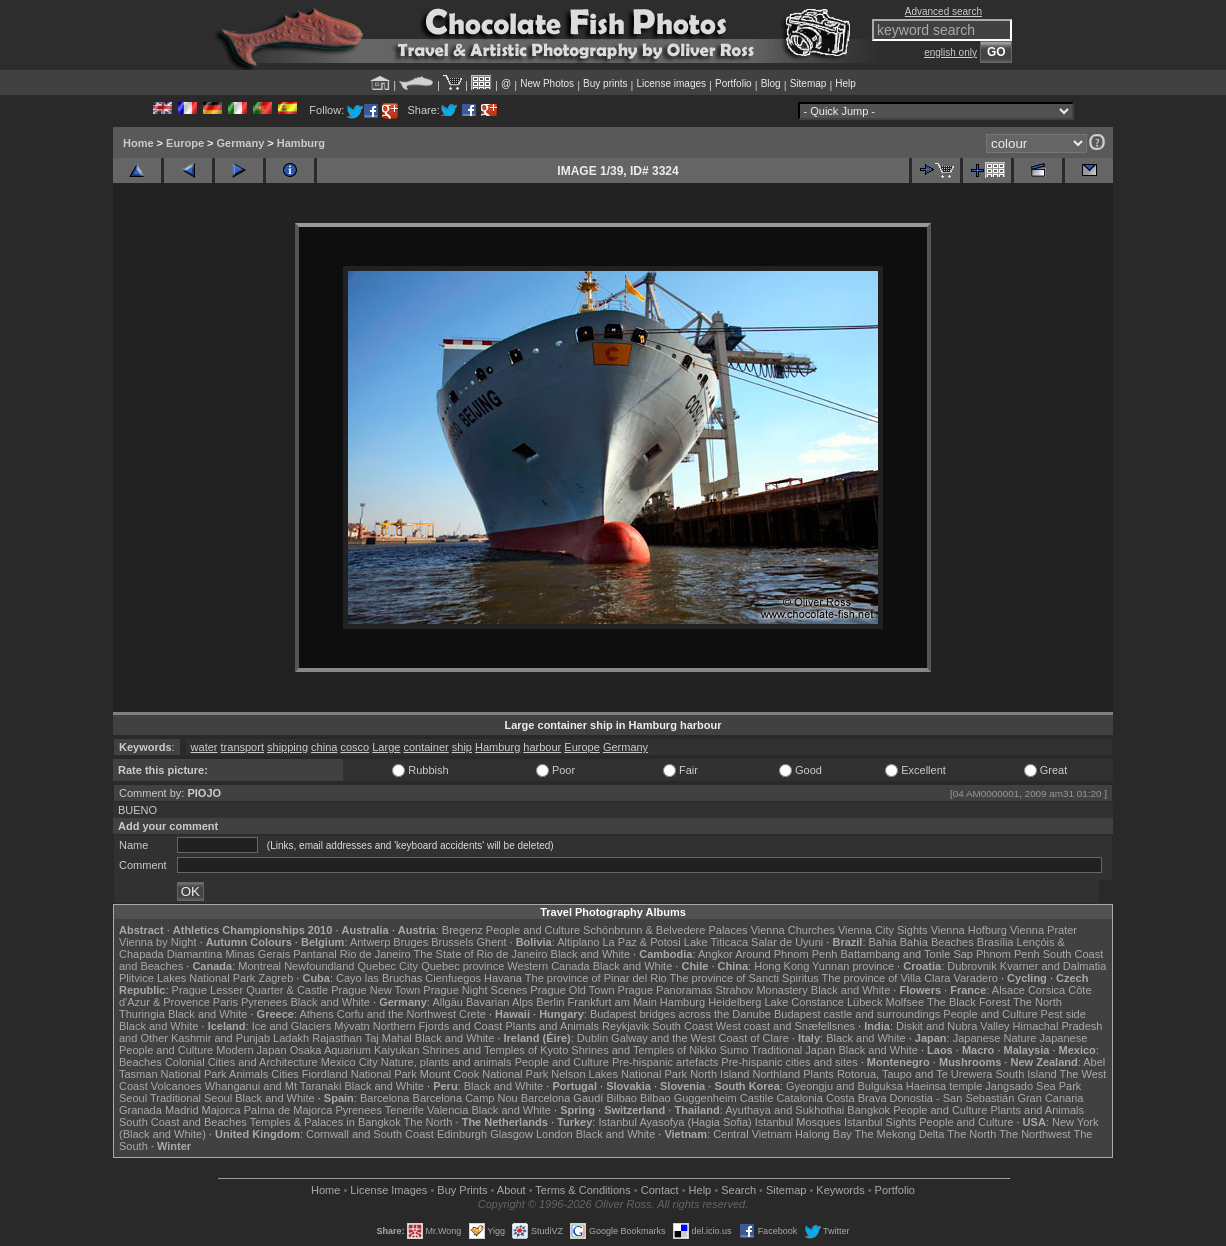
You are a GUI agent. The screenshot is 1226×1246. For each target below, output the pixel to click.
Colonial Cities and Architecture (241, 1062)
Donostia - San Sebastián (952, 1098)
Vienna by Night (157, 942)
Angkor (715, 954)
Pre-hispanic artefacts (665, 1062)
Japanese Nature (995, 1038)
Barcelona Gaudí (562, 1098)
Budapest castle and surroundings (857, 1014)
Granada (140, 1110)
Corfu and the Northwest (396, 1014)
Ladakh (291, 1038)
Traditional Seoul (191, 1098)
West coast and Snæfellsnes (785, 1026)
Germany (241, 143)
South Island (1026, 1074)
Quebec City (388, 966)
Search (738, 1190)
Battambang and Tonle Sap (906, 954)
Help (845, 83)
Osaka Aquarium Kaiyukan (355, 1050)
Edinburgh (462, 1134)
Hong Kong (781, 966)
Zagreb (275, 978)
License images (671, 83)
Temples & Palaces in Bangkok (325, 1122)
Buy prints (605, 83)
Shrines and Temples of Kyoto (495, 1050)
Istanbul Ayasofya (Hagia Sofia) (674, 1122)
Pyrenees (264, 1002)
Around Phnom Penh (786, 954)
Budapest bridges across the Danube (680, 1014)
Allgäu (447, 1002)
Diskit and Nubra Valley (953, 1026)
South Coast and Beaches (183, 1122)
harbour (542, 747)
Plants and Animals (552, 1026)
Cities (285, 1074)
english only (950, 52)
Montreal (259, 966)
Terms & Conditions (582, 1190)
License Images (388, 1190)
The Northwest (1035, 1134)
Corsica (1046, 990)
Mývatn (351, 1026)
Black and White (590, 954)
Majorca (221, 1110)
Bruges (410, 942)
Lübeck (864, 1002)
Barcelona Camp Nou (465, 1098)
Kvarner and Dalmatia (1053, 966)
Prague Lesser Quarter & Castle (250, 990)
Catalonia (799, 1098)
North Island (719, 1074)
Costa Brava (856, 1098)
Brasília (995, 942)
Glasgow (511, 1134)
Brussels (452, 942)
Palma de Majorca (288, 1110)
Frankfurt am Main (612, 1002)
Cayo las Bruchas (379, 978)
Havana (503, 978)
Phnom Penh (1008, 954)
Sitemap (808, 83)
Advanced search (943, 11)
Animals (248, 1074)
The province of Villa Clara (886, 978)
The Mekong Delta (900, 1134)
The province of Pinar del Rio (596, 978)
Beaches (140, 1062)
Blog (771, 83)
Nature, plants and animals (446, 1062)
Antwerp (370, 942)
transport (242, 747)
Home (138, 143)
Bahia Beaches (937, 942)
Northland (777, 1074)
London (554, 1134)
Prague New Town (375, 990)
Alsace (1008, 990)
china (324, 747)
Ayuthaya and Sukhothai (784, 1110)
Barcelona (385, 1098)
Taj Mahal (388, 1038)
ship (462, 747)
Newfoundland (319, 966)
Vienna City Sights (883, 930)
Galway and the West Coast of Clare (700, 1038)
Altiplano (578, 942)
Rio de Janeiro (375, 954)
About (511, 1190)
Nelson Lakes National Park (619, 1074)
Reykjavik (625, 1026)
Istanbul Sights (880, 1122)
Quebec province (462, 966)
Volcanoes (176, 1086)
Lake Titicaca (716, 942)
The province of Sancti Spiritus (744, 978)
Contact (660, 1190)
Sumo (734, 1050)
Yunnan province (853, 966)
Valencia (447, 1110)
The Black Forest (968, 1002)
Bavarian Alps (499, 1002)
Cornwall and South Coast (370, 1134)
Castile (757, 1098)
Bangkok (868, 1110)
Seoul (133, 1098)
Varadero (975, 978)
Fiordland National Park (359, 1074)
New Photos (547, 83)
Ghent (492, 942)
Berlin (550, 1002)
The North (1037, 1002)
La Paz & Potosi (642, 942)
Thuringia (142, 1014)
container (425, 747)
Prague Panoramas (665, 990)
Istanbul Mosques (798, 1122)
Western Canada (548, 966)
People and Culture (533, 930)
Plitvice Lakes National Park (187, 978)
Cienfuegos (453, 978)
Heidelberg (734, 1002)
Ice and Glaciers (291, 1026)
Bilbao (621, 1098)
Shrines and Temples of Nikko (643, 1050)
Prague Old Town (572, 990)
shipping (287, 747)
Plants (818, 1074)
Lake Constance (804, 1002)
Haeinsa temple (944, 1086)
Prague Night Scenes (475, 990)
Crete (472, 1014)
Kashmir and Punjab (220, 1038)
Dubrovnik (972, 966)
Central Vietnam (752, 1134)
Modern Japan (251, 1050)
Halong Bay (823, 1134)
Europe (185, 143)
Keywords (840, 1190)
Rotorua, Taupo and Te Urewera (915, 1074)
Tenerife (404, 1110)
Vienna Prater (1043, 930)
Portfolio (733, 83)
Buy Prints (462, 1190)
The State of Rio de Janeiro (481, 954)
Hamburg (301, 143)
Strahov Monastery (761, 990)
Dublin (592, 1038)
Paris (225, 1002)
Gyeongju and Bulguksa (844, 1086)
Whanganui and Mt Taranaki (273, 1086)
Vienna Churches (793, 930)
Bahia (883, 942)
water (204, 747)
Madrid (182, 1110)
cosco (354, 747)
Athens (316, 1014)
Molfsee (905, 1002)
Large (386, 747)
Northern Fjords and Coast (438, 1026)
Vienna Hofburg (969, 930)
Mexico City (349, 1062)
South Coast (682, 1026)
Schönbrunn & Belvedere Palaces (665, 930)
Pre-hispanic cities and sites (789, 1062)
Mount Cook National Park (484, 1074)
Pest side (1063, 1014)
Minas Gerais (257, 954)
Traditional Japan (793, 1050)
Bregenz (462, 930)
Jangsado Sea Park (1033, 1086)
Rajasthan (337, 1038)
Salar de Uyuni (787, 942)
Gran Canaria (1050, 1098)
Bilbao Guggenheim (688, 1098)
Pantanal (314, 954)
